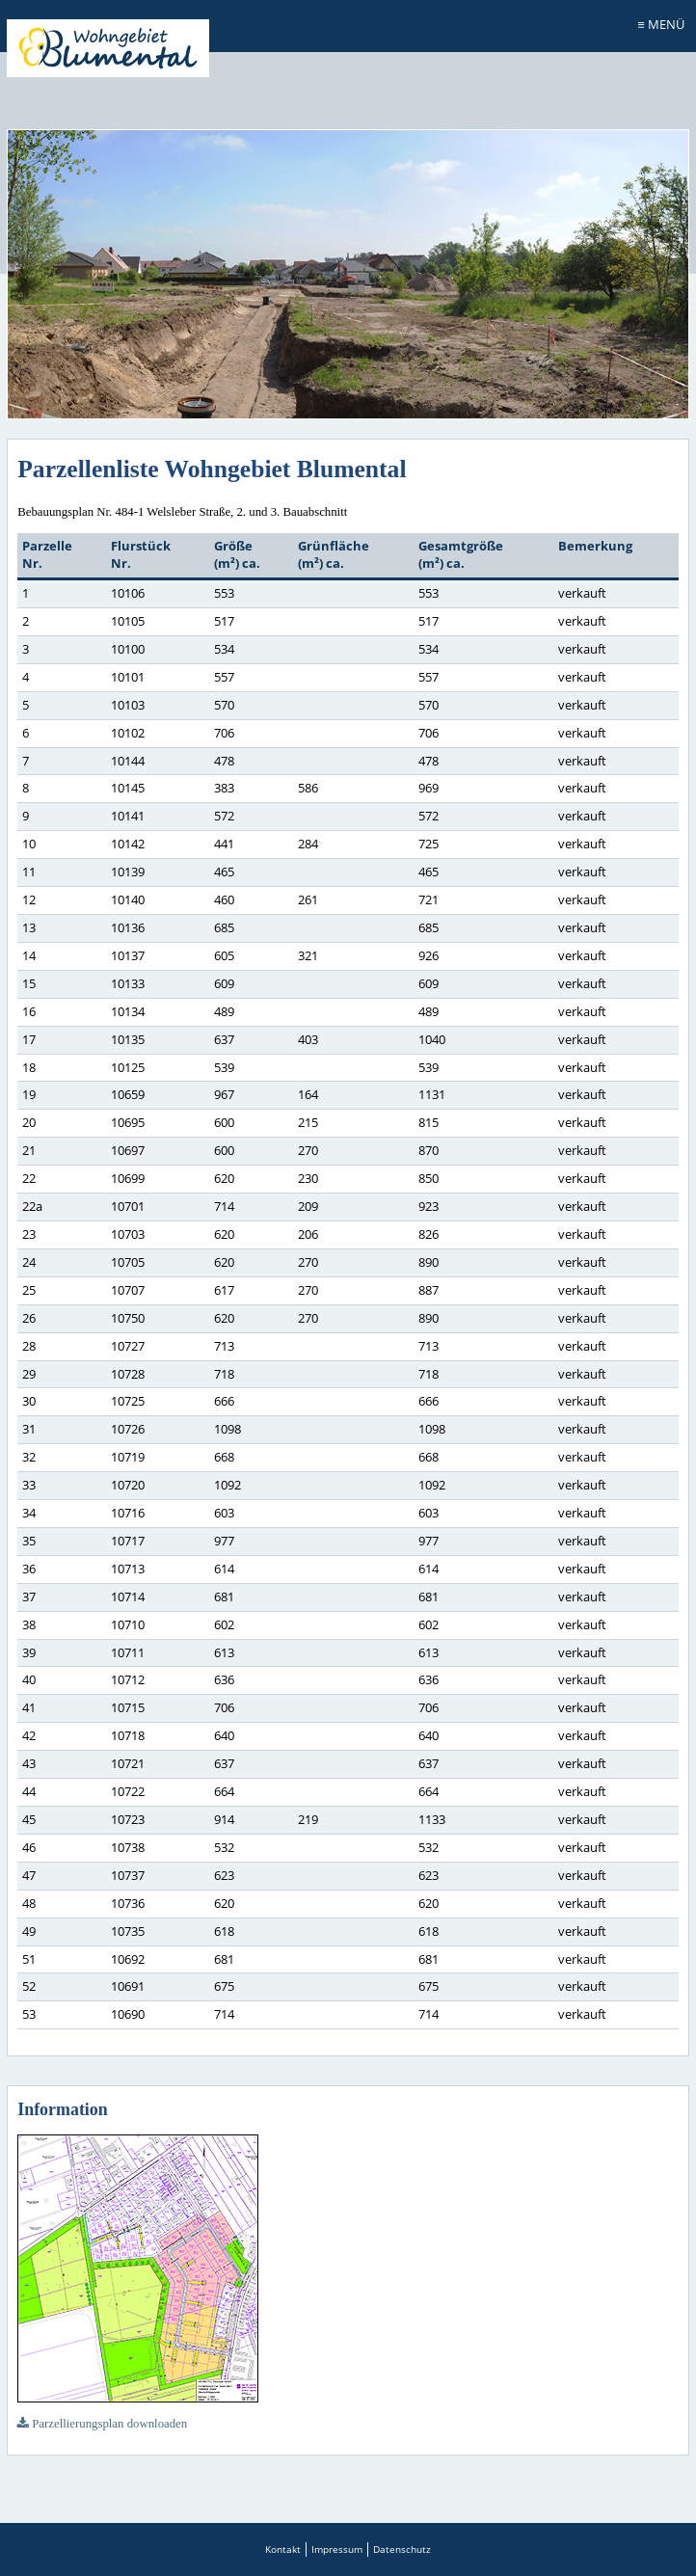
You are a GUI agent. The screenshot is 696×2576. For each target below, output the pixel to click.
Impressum (336, 2549)
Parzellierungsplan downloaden (102, 2423)
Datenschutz (402, 2549)
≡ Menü (660, 24)
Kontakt (283, 2549)
